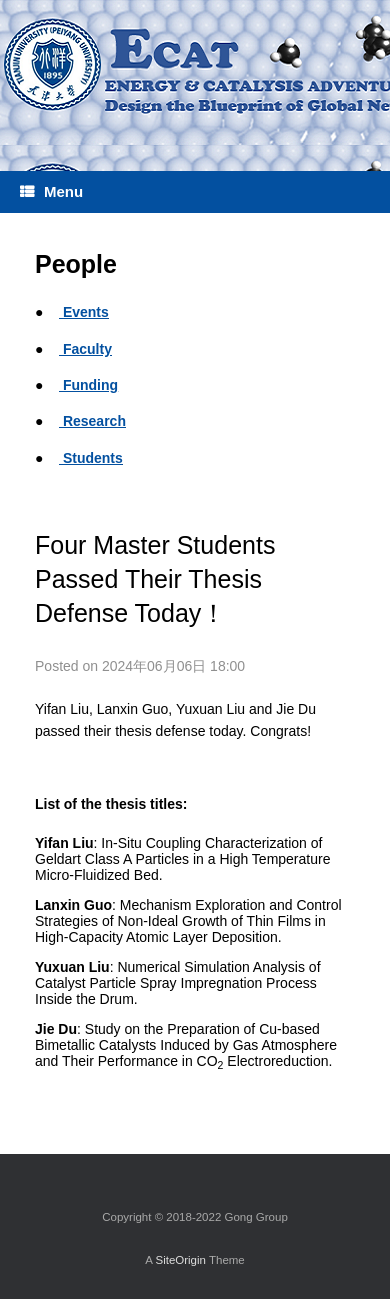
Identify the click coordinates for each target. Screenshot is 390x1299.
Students (91, 458)
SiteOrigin (180, 1260)
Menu (51, 191)
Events (84, 312)
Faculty (85, 349)
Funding (88, 385)
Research (92, 421)
